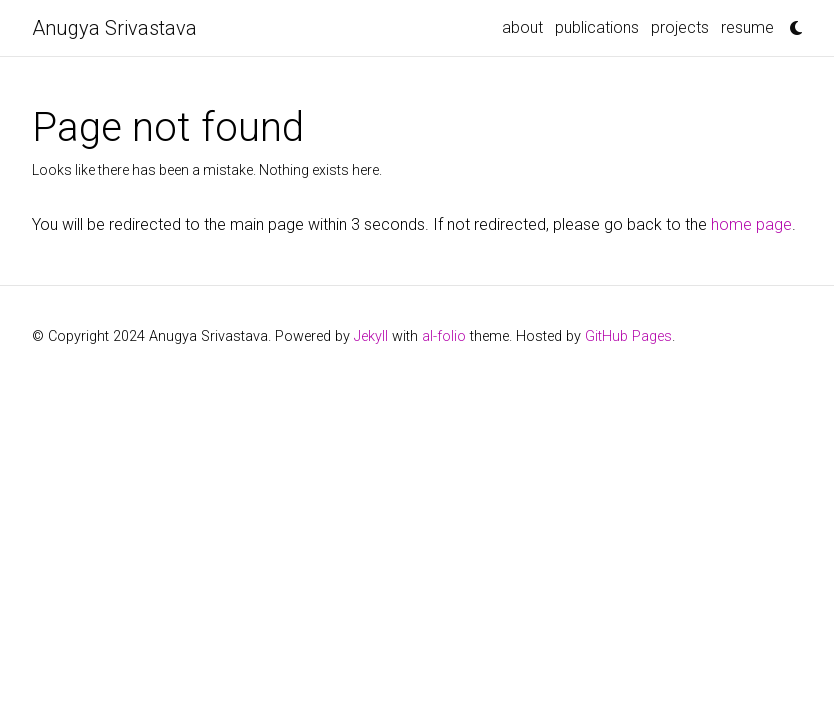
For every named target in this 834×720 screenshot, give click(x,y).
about (522, 27)
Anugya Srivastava (114, 28)
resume (747, 27)
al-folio (444, 336)
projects (680, 27)
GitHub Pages (628, 336)
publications (597, 27)
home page (751, 224)
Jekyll (371, 336)
